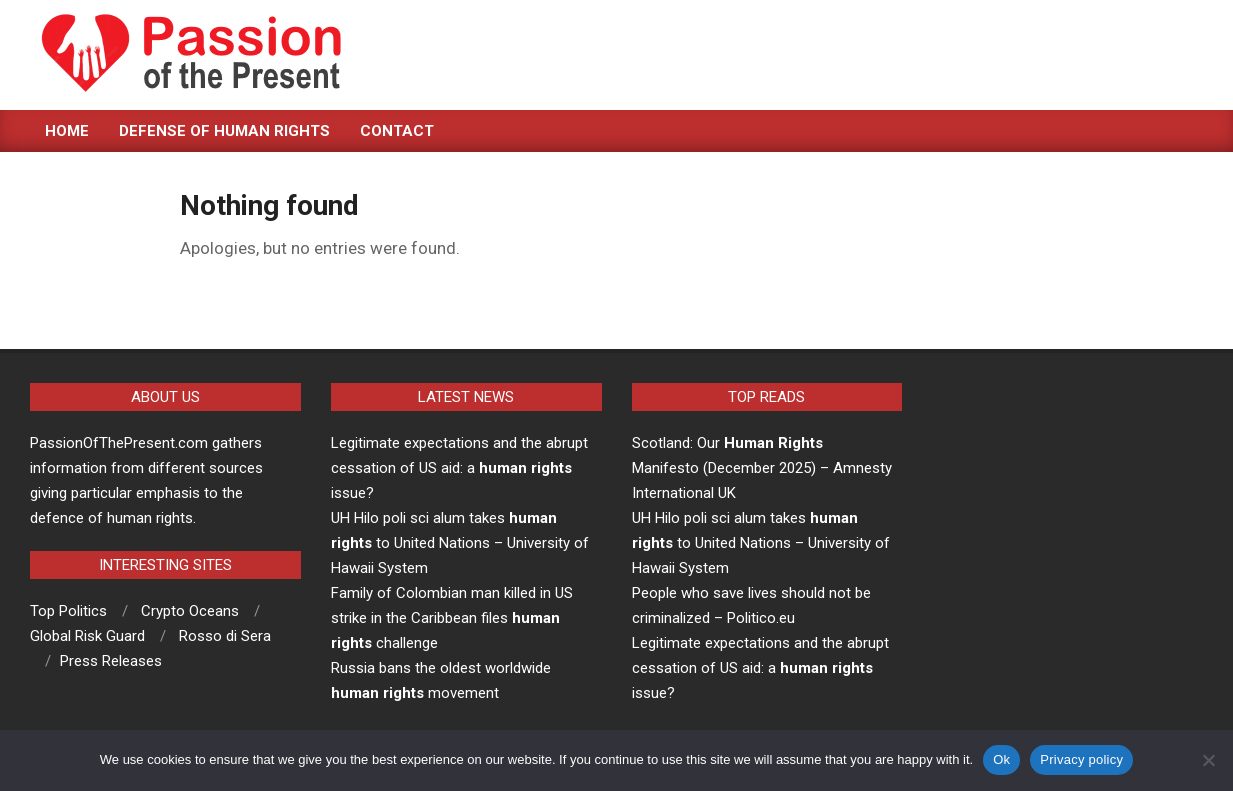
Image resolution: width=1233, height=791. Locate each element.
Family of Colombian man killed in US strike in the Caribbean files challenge (452, 618)
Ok (1001, 759)
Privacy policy (1081, 759)
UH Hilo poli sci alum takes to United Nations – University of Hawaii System (460, 543)
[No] (1208, 760)
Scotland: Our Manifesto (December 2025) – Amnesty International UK (762, 468)
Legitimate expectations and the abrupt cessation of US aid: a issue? (459, 468)
